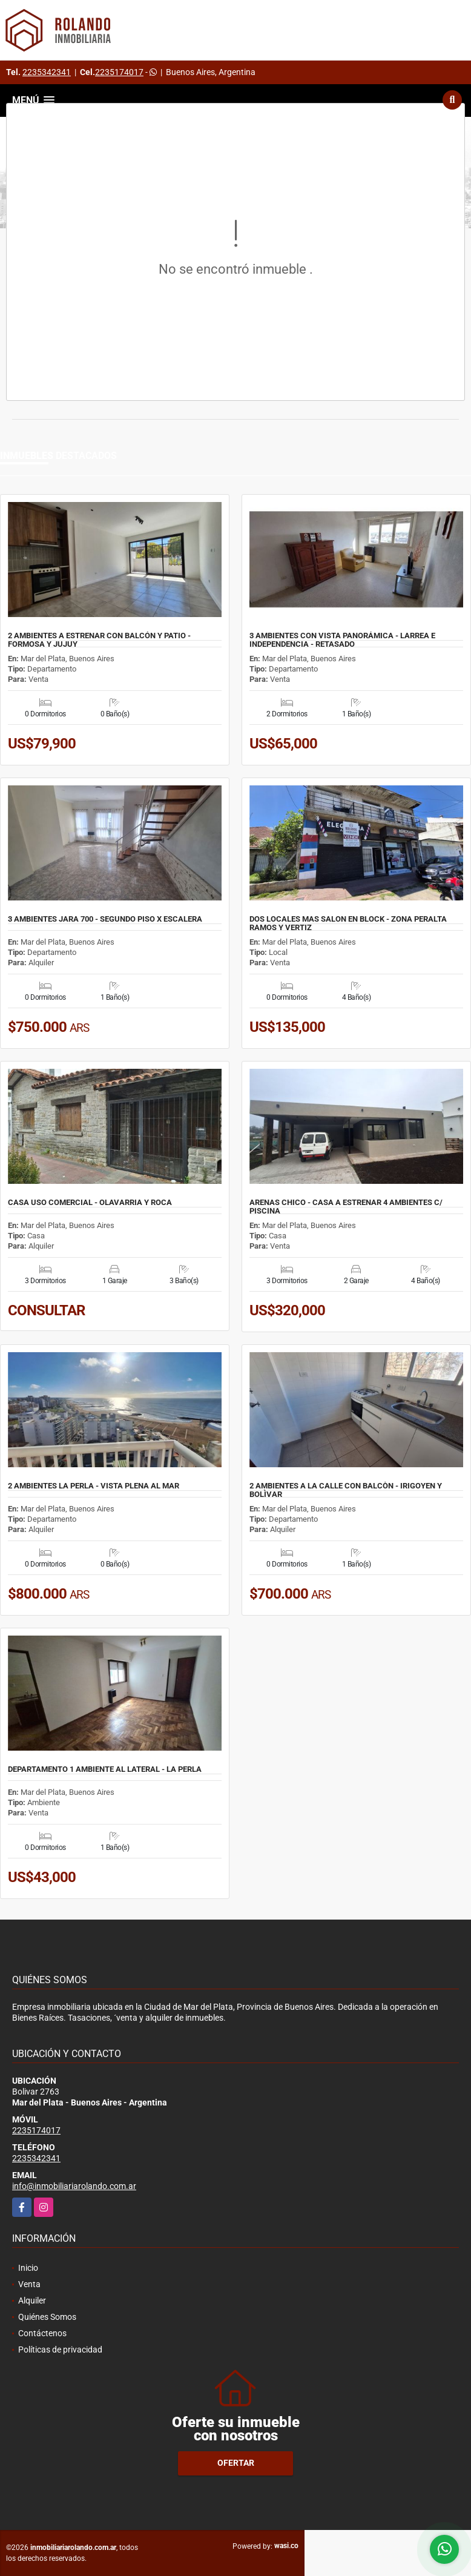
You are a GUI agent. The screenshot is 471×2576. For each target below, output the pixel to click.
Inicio (28, 2268)
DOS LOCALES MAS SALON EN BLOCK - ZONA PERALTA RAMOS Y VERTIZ (348, 923)
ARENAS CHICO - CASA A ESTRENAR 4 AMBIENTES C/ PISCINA (346, 1206)
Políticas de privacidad (60, 2349)
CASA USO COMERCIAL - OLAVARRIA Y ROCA (90, 1202)
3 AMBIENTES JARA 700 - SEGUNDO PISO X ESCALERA (105, 919)
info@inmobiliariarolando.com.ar (74, 2186)
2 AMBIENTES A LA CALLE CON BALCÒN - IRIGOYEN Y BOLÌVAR (345, 1490)
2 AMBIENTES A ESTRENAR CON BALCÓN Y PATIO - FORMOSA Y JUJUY (99, 640)
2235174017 (119, 72)
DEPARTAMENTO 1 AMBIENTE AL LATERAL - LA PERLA (105, 1769)
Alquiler (32, 2300)
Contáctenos (42, 2333)
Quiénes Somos (47, 2317)
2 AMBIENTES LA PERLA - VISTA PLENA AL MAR (93, 1486)
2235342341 (46, 72)
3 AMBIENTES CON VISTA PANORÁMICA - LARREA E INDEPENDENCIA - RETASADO (342, 640)
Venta (29, 2284)
